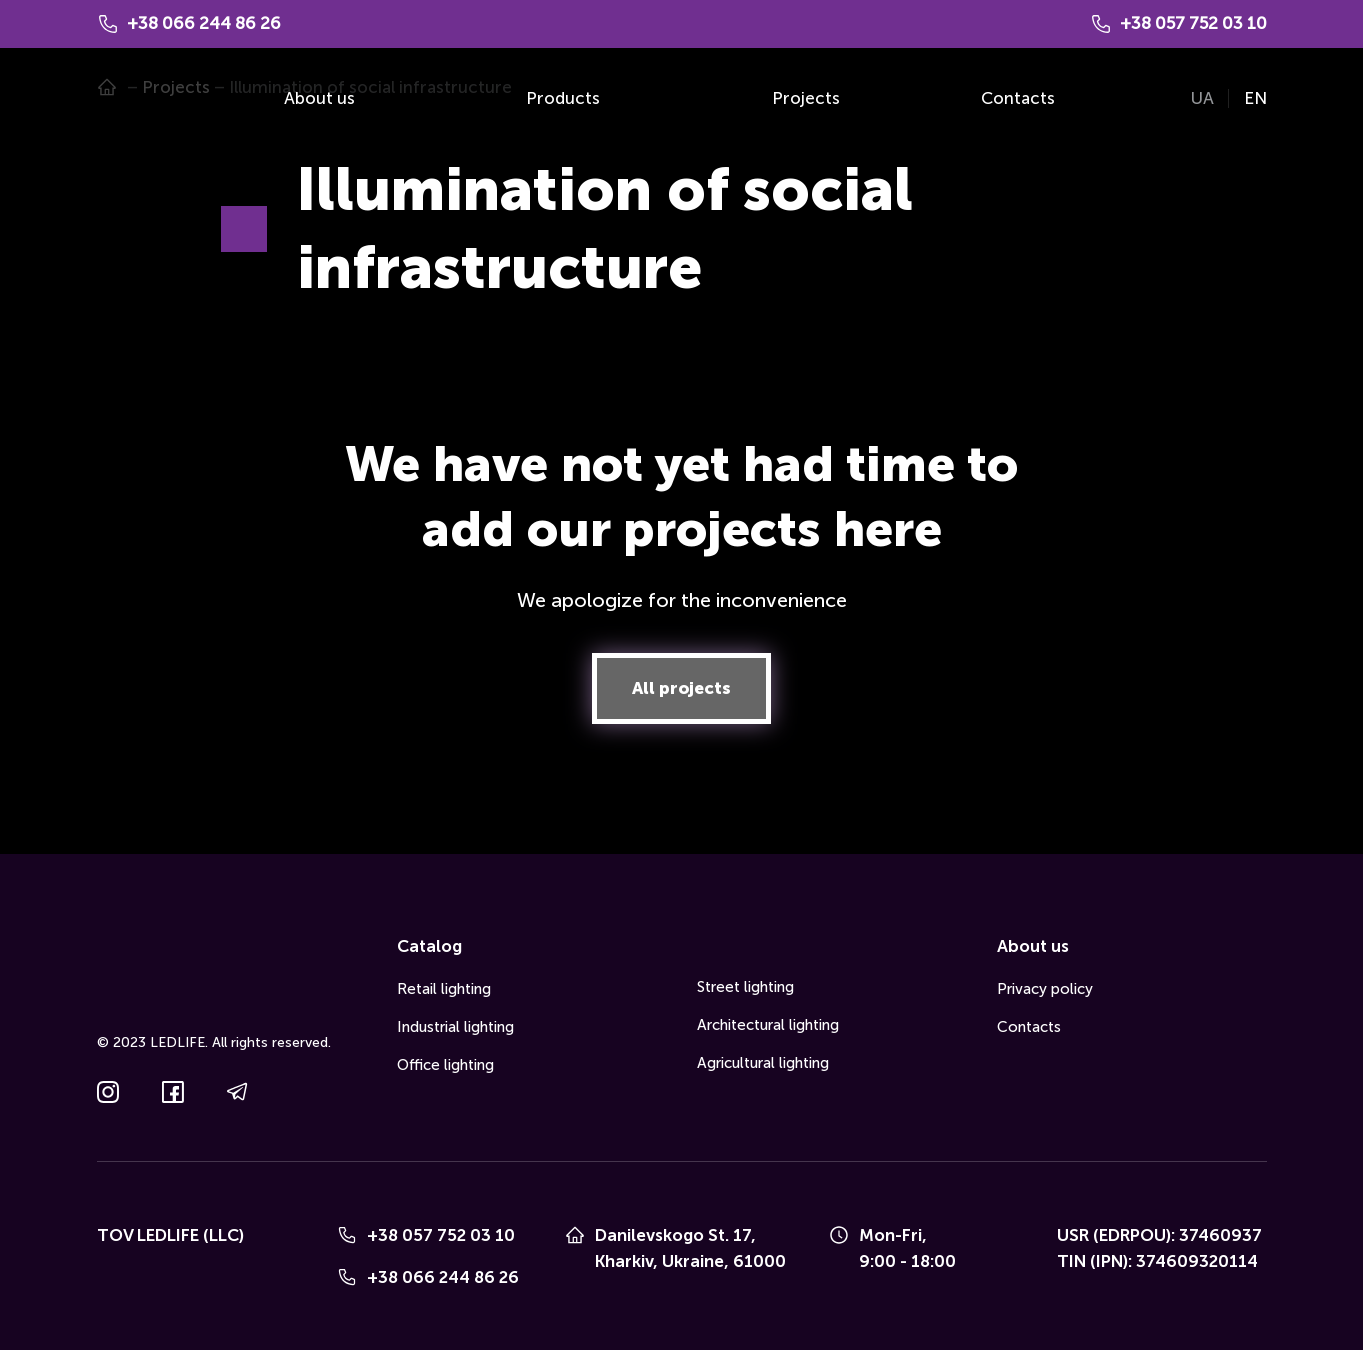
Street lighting (745, 987)
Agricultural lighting (763, 1063)
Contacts (1018, 98)
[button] (681, 689)
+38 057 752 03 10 (441, 1235)
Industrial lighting (455, 1027)
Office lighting (445, 1065)
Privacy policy (1045, 989)
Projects (806, 98)
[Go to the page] (126, 98)
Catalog (429, 946)
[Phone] (347, 1235)
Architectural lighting (768, 1025)
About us (319, 98)
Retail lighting (444, 989)
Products (563, 98)
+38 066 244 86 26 (443, 1277)
